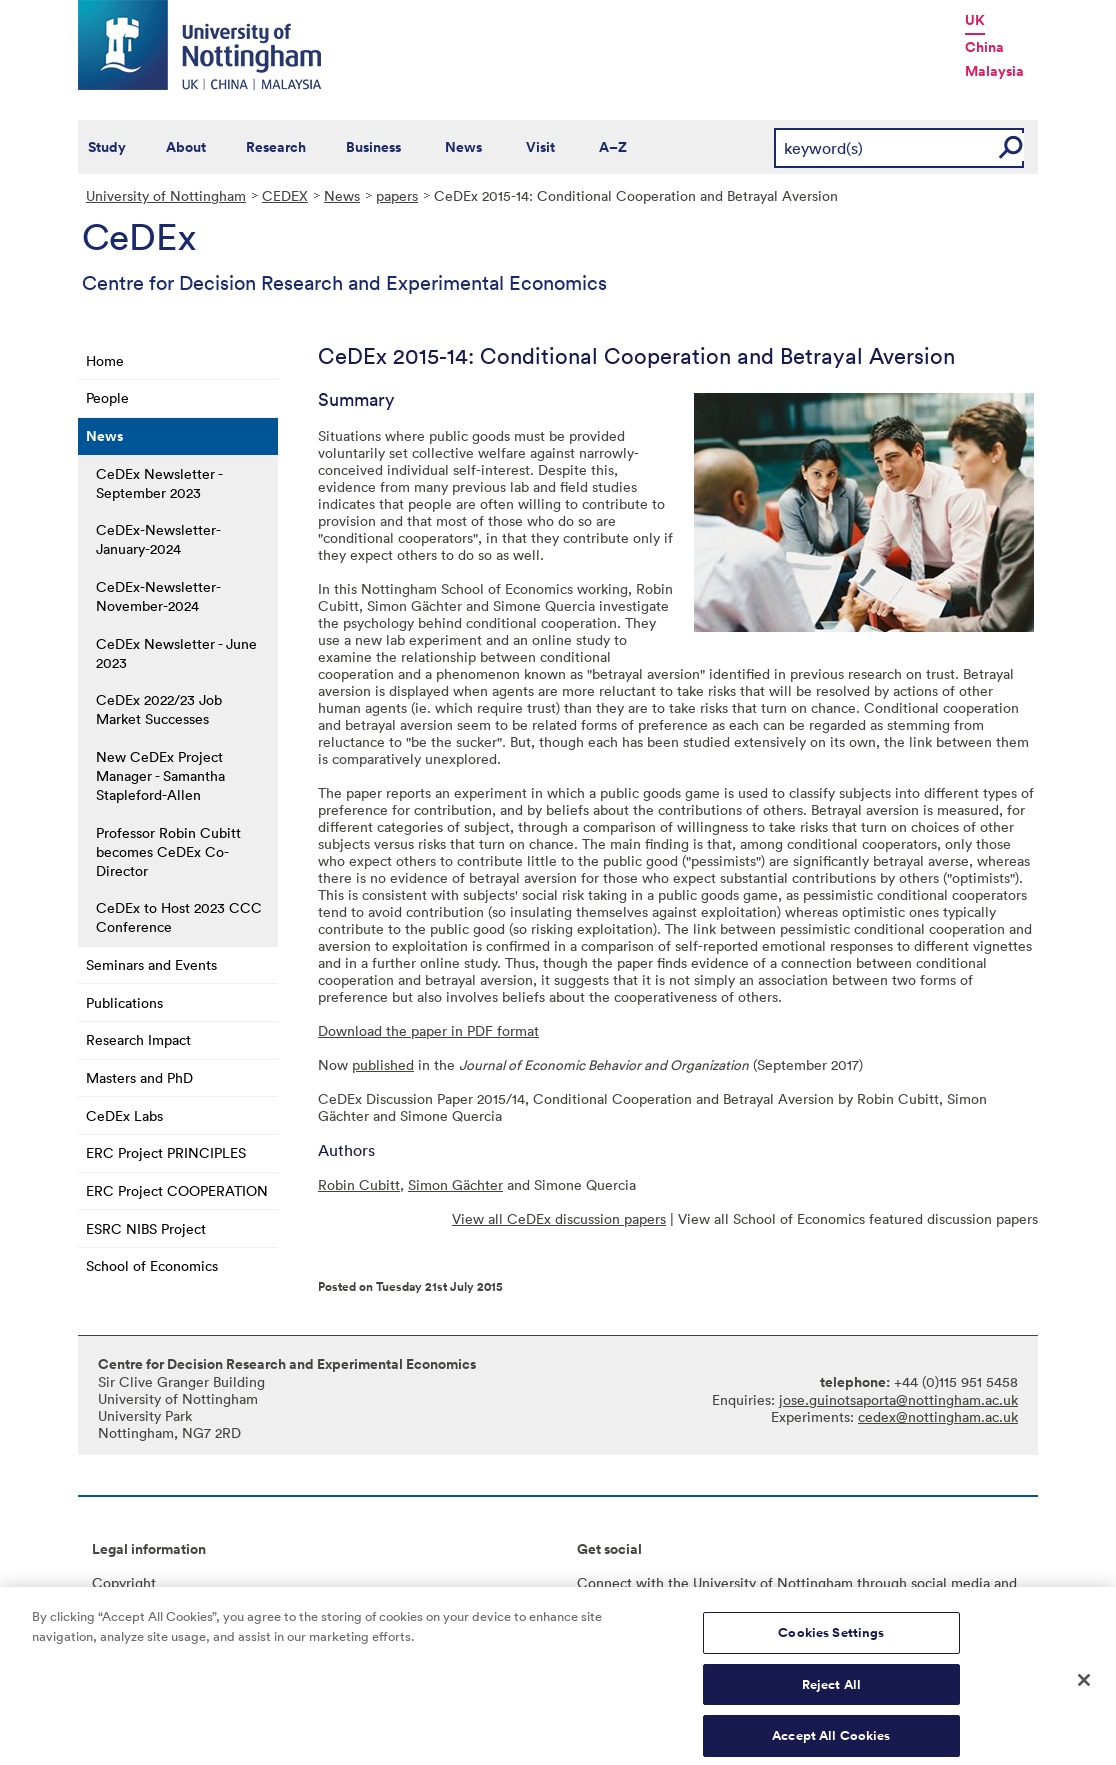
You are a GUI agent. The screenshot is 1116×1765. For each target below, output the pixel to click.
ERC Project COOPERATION (177, 1190)
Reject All (831, 1692)
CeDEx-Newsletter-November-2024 (158, 596)
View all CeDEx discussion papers (559, 1218)
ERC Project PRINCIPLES (166, 1152)
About (186, 147)
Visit (540, 147)
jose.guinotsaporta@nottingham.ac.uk (898, 1399)
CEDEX (285, 195)
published (383, 1064)
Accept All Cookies (831, 1743)
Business (373, 147)
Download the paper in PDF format (428, 1030)
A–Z (613, 147)
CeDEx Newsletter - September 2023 (159, 483)
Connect (604, 1582)
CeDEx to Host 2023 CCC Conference (179, 917)
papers (397, 195)
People (107, 397)
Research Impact (138, 1039)
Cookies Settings (831, 1640)
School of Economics (152, 1265)
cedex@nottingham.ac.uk (938, 1416)
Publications (124, 1002)
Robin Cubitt (359, 1184)
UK (975, 20)
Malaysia (994, 71)
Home (105, 360)
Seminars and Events (151, 964)
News (463, 147)
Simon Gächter (455, 1184)
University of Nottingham (166, 195)
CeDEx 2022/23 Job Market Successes (159, 709)
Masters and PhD (139, 1077)
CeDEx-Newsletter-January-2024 (158, 539)
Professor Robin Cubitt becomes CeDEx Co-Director (168, 851)
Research (276, 147)
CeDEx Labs (124, 1115)
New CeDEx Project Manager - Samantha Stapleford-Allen (160, 775)
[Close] (1084, 1688)
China (984, 47)
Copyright (124, 1582)
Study (107, 147)
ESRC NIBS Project (146, 1228)
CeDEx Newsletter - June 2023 (176, 653)
